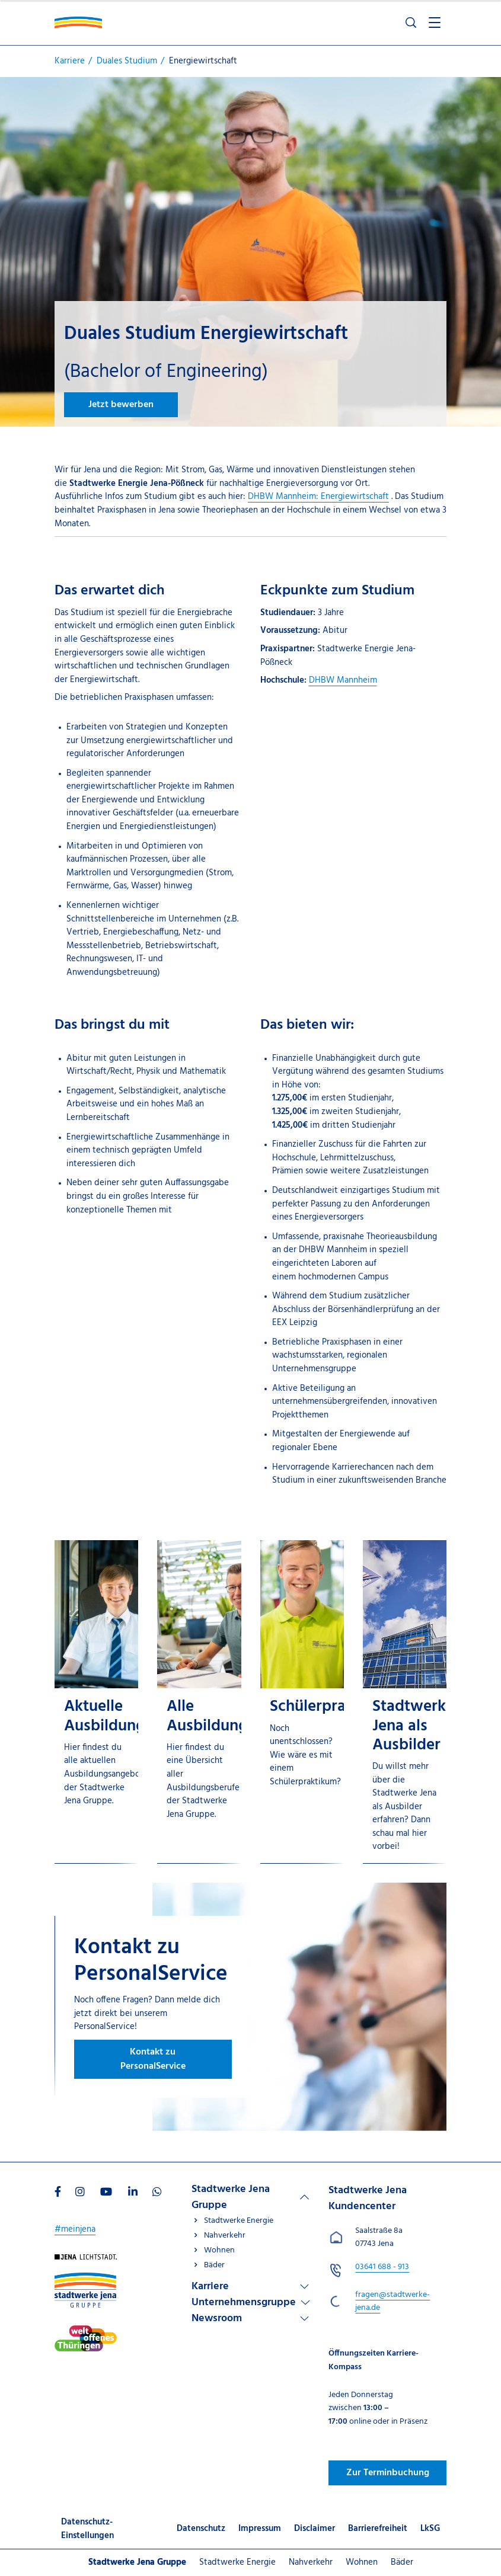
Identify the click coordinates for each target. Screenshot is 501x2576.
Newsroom (217, 2319)
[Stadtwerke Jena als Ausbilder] (405, 1701)
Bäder (214, 2265)
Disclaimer (314, 2528)
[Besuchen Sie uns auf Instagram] (80, 2193)
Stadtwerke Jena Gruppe (231, 2197)
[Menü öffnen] (434, 22)
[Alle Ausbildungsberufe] (199, 1701)
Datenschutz (201, 2528)
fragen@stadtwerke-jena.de (392, 2301)
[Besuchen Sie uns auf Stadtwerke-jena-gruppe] (85, 2279)
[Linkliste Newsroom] (250, 2319)
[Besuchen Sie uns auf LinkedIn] (133, 2193)
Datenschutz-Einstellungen (87, 2529)
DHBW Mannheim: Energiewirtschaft (318, 496)
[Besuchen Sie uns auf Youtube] (106, 2193)
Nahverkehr (224, 2235)
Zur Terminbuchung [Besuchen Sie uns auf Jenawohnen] (387, 2473)
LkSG (430, 2528)
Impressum (259, 2528)
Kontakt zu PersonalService (153, 2059)
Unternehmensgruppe (244, 2303)
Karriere (210, 2287)
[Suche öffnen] (411, 22)
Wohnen (219, 2250)
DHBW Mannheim (343, 680)
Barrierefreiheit (377, 2528)
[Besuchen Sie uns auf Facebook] (58, 2193)
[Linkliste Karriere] (250, 2287)
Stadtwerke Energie (238, 2221)
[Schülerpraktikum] (302, 1701)
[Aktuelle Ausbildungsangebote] (96, 1701)
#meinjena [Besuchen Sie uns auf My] (75, 2229)
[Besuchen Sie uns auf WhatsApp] (157, 2193)
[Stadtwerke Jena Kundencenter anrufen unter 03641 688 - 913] (382, 2267)
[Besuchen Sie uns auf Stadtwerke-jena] (86, 2332)
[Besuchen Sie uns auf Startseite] (86, 2261)
